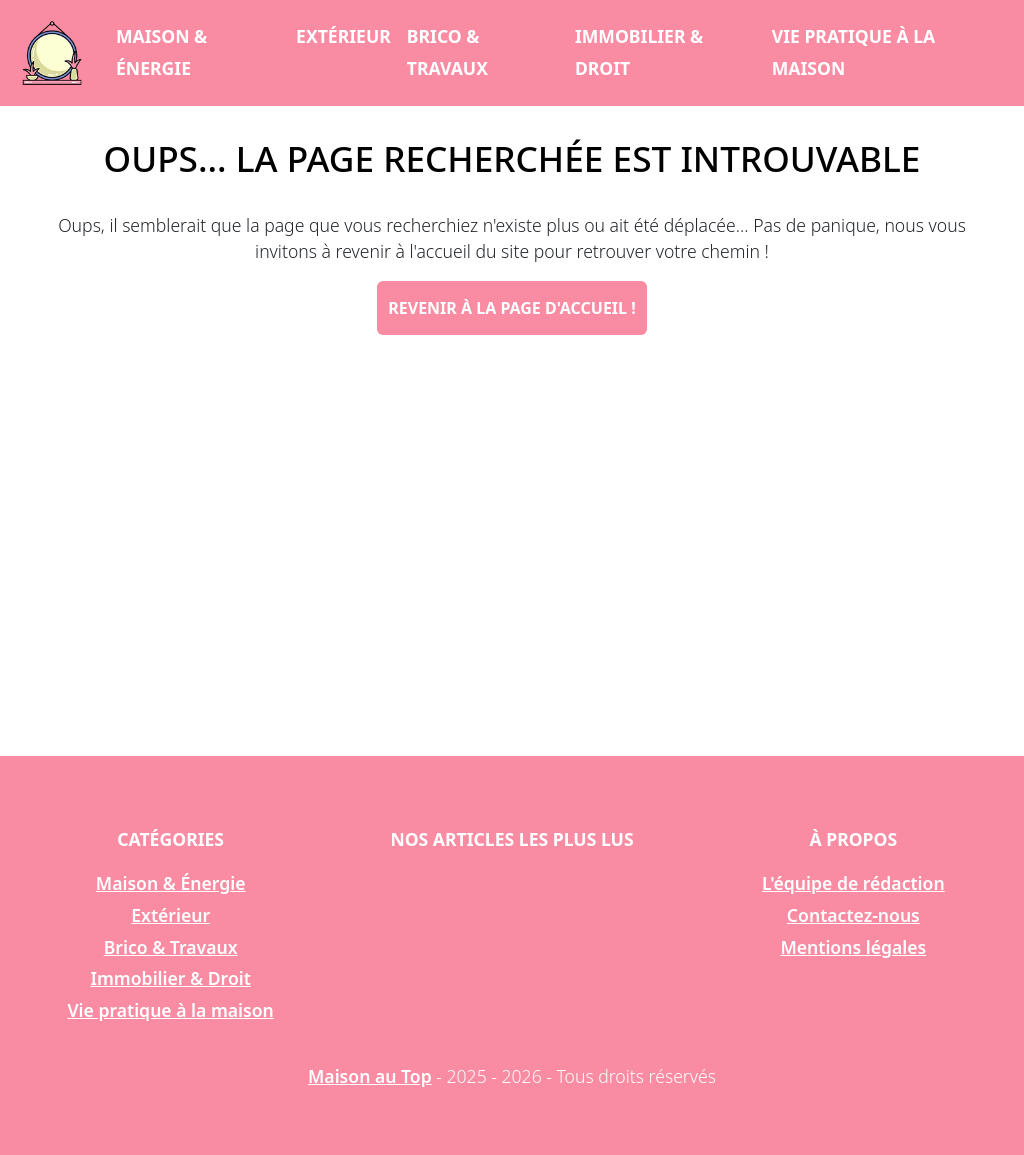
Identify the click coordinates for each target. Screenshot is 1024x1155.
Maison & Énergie (161, 52)
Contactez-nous (853, 915)
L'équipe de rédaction (853, 883)
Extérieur (343, 36)
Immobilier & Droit (639, 52)
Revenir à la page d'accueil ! (511, 308)
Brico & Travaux (447, 52)
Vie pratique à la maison (854, 52)
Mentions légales (853, 947)
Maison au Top (370, 1076)
